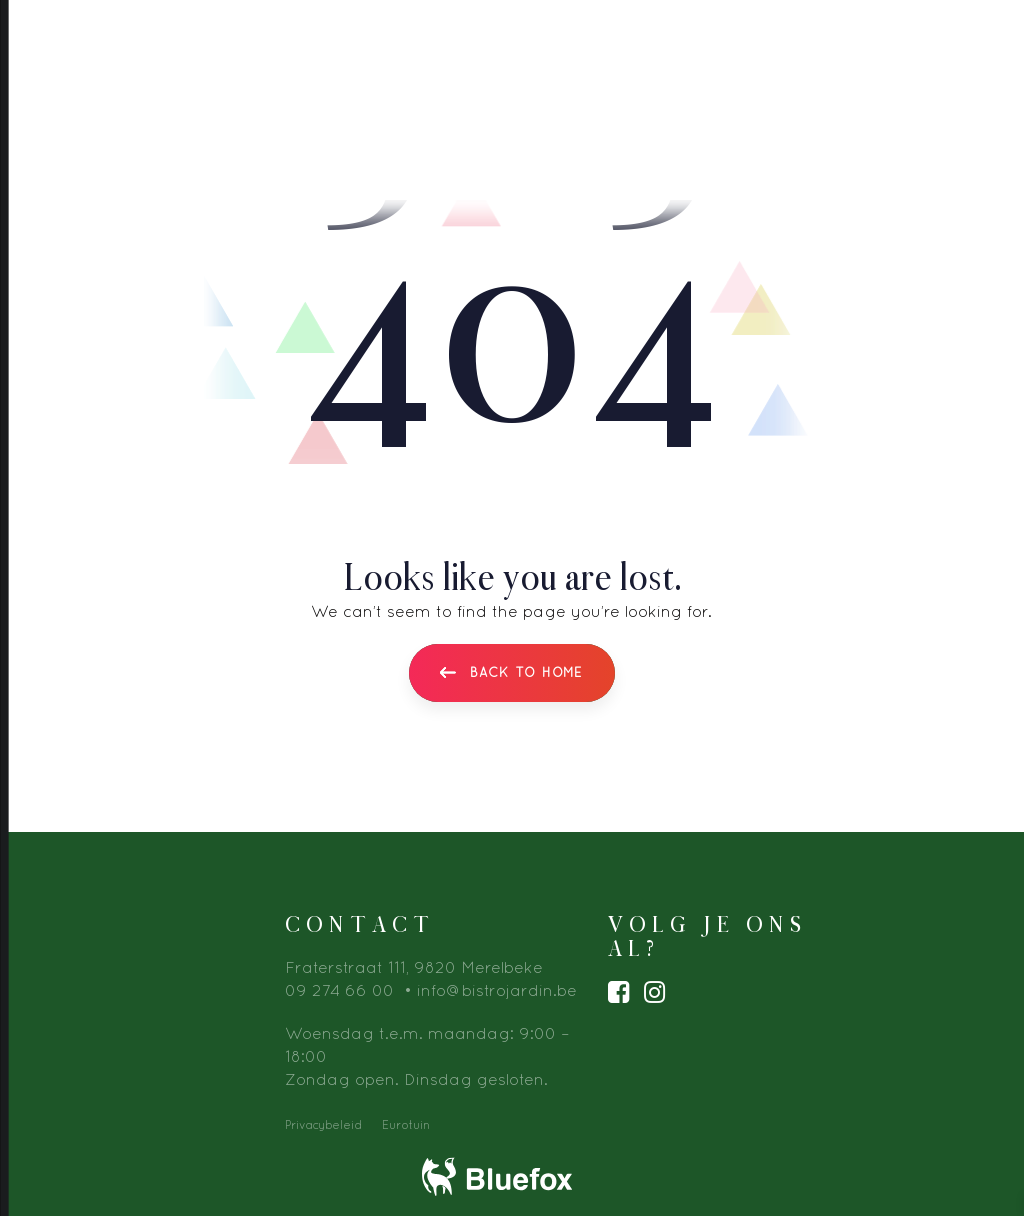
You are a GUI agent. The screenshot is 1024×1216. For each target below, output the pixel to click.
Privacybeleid (323, 1124)
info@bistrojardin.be (497, 990)
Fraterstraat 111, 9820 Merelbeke (414, 967)
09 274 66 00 (339, 990)
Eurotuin (406, 1124)
